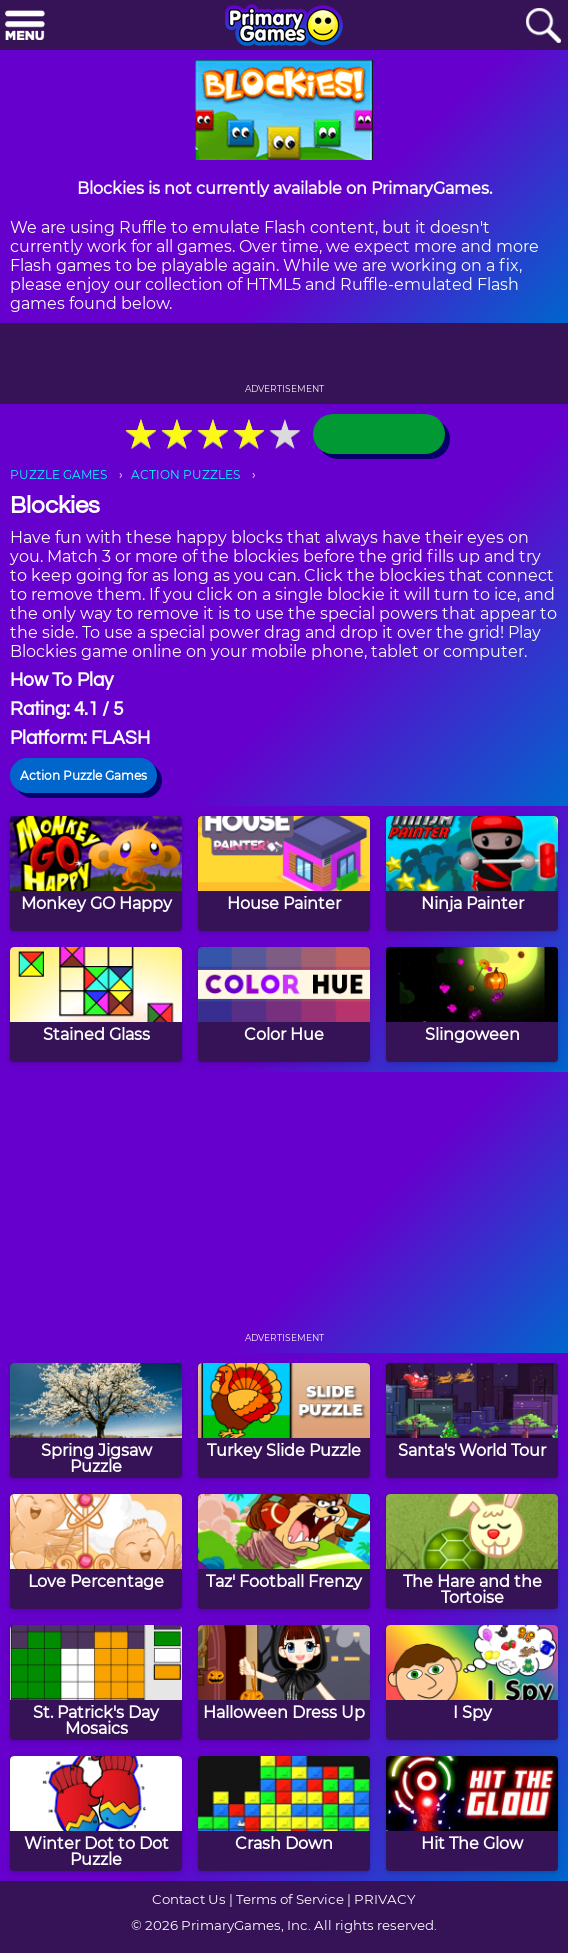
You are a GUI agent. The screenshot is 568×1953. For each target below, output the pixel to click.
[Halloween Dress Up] (284, 1682)
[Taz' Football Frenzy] (284, 1551)
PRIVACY (384, 1899)
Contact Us (189, 1899)
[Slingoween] (472, 1004)
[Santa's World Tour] (472, 1420)
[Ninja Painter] (472, 873)
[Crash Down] (284, 1813)
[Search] (543, 26)
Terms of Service (290, 1899)
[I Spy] (472, 1682)
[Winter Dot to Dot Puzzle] (96, 1813)
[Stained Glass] (96, 1004)
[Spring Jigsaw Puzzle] (96, 1420)
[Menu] (25, 26)
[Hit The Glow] (472, 1813)
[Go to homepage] (284, 27)
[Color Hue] (284, 1004)
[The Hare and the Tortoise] (472, 1551)
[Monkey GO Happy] (96, 873)
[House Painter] (284, 873)
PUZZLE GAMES (58, 474)
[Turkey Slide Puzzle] (284, 1420)
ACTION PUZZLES (185, 474)
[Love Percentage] (96, 1551)
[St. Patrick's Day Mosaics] (96, 1682)
